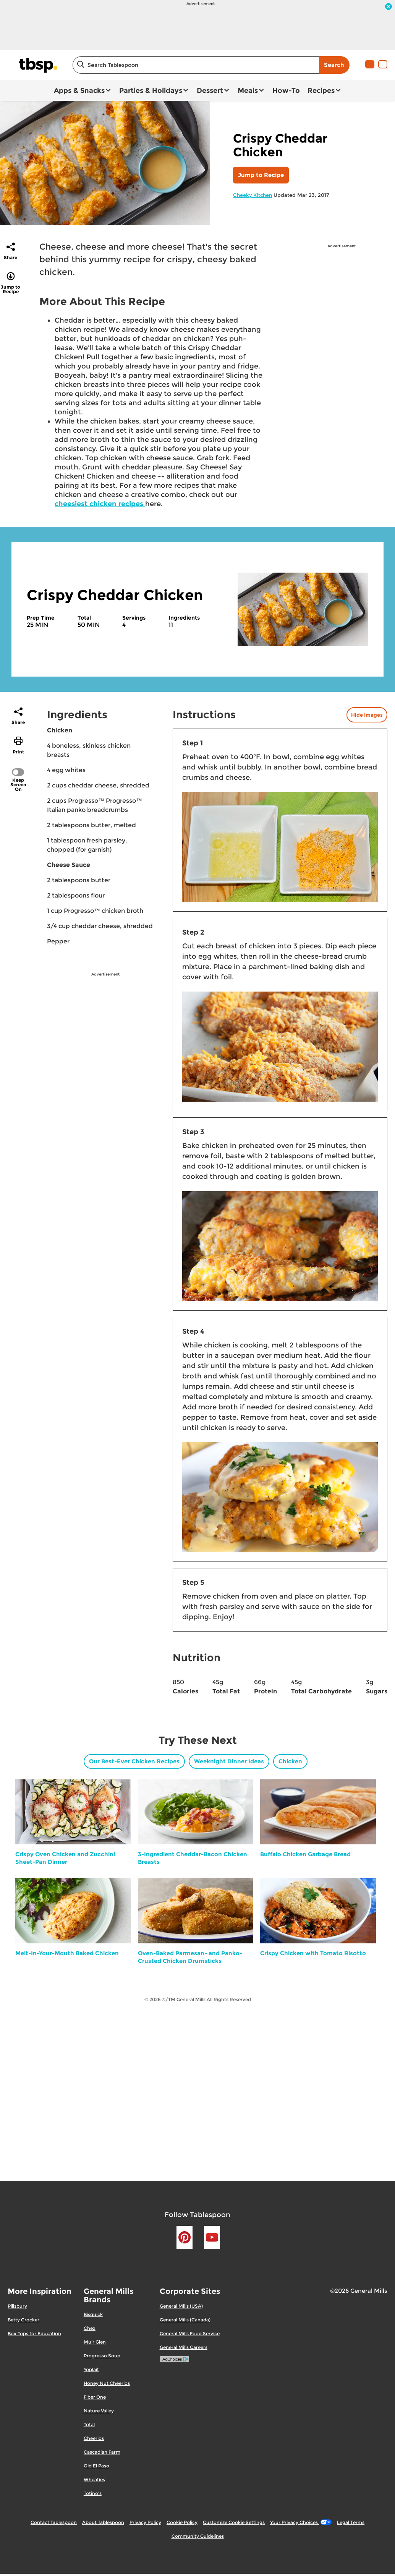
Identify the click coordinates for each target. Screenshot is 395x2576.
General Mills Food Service (190, 2333)
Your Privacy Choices (301, 2522)
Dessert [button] (210, 90)
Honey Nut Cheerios (107, 2383)
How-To (286, 90)
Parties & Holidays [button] (150, 90)
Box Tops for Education (34, 2333)
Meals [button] (248, 90)
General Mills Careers (183, 2347)
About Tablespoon (103, 2522)
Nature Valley (99, 2411)
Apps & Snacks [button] (79, 90)
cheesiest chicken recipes (100, 504)
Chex (90, 2328)
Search (334, 64)
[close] (388, 7)
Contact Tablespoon (54, 2522)
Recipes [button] (321, 90)
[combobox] (196, 65)
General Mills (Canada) (185, 2320)
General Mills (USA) (181, 2306)
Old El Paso (96, 2466)
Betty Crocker (23, 2320)
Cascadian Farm (102, 2452)
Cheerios (94, 2438)
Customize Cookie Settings (234, 2522)
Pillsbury (17, 2306)
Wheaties (94, 2479)
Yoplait (91, 2369)
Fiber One (95, 2397)
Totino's (93, 2493)
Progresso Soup (102, 2355)
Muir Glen (95, 2342)
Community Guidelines (198, 2536)
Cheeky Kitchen (252, 195)
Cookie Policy (182, 2522)
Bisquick (93, 2314)
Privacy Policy (145, 2522)
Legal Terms (350, 2522)
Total (89, 2424)
